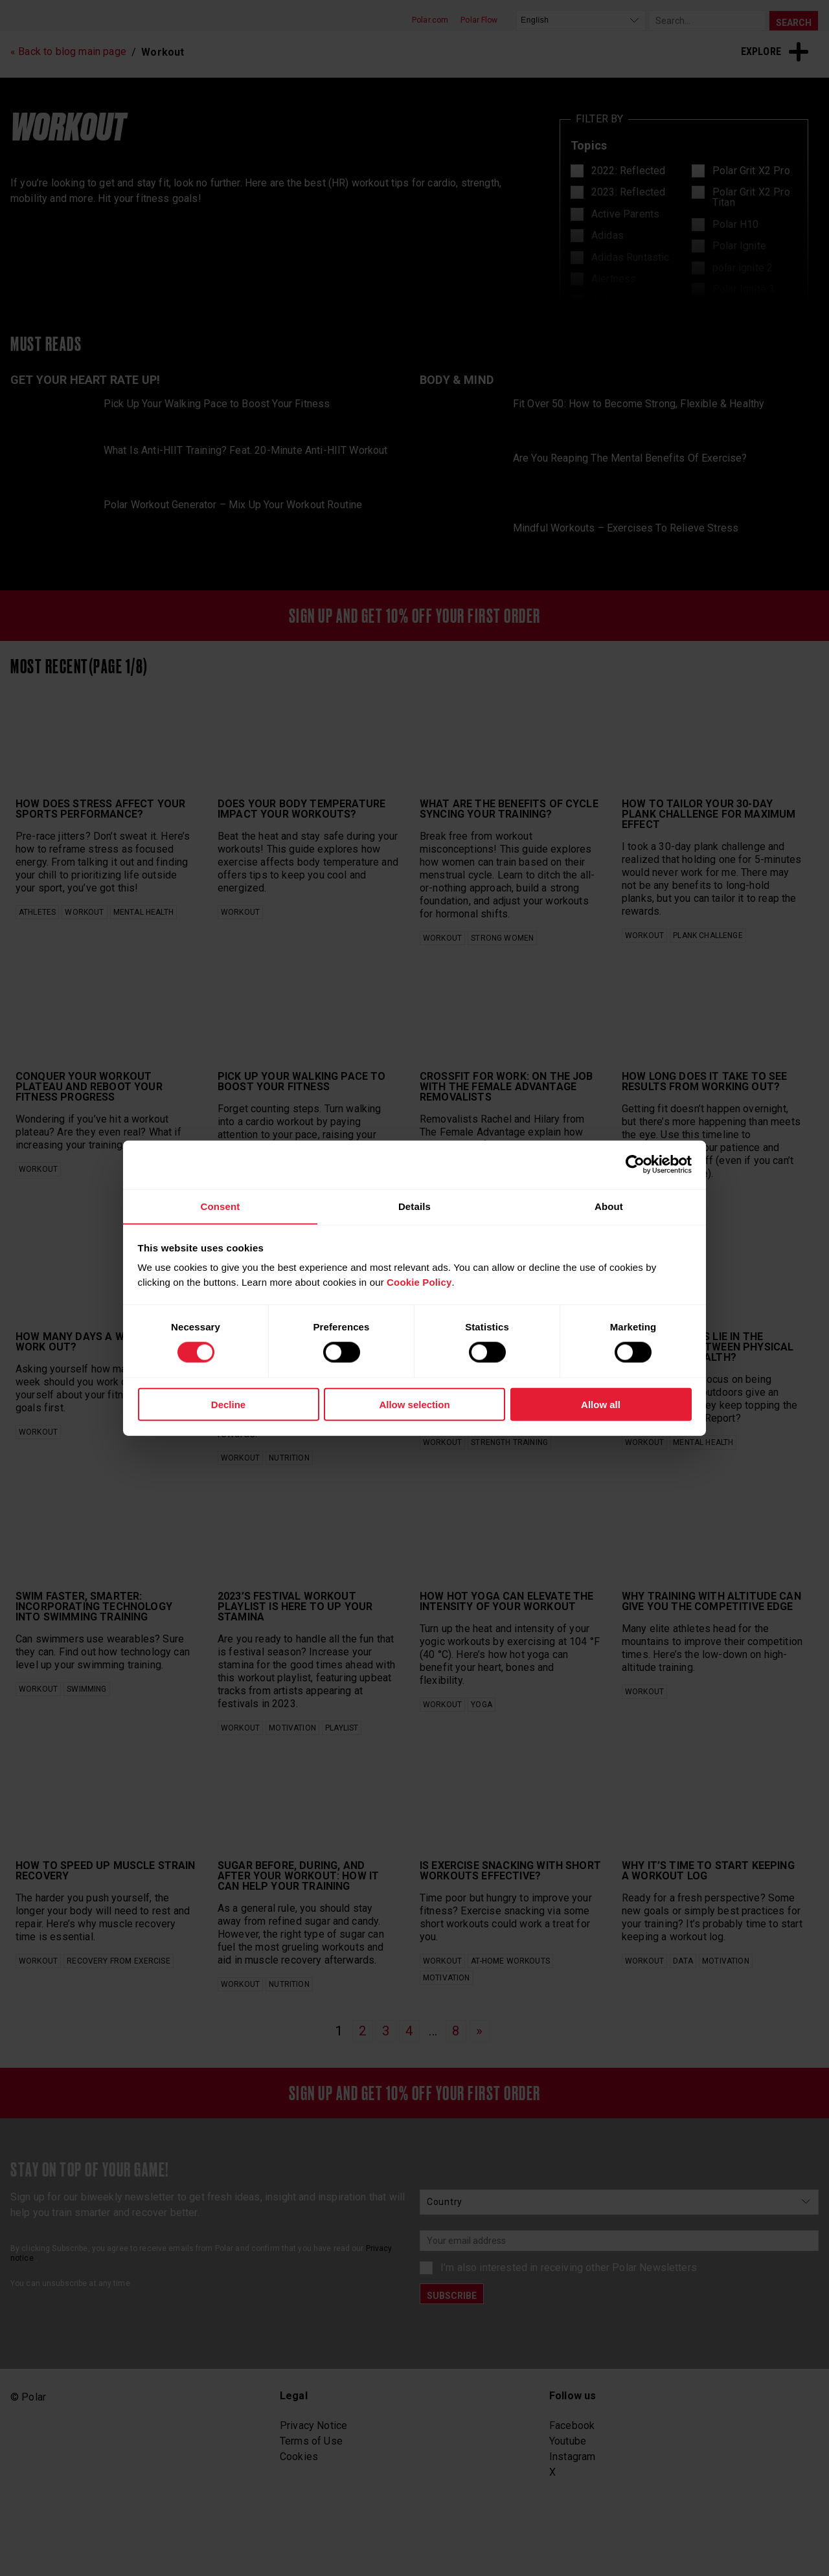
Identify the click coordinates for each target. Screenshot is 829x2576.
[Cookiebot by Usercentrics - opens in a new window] (635, 1164)
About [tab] (609, 1205)
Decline (228, 1404)
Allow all (600, 1404)
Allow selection (414, 1404)
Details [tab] (414, 1205)
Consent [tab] (220, 1205)
